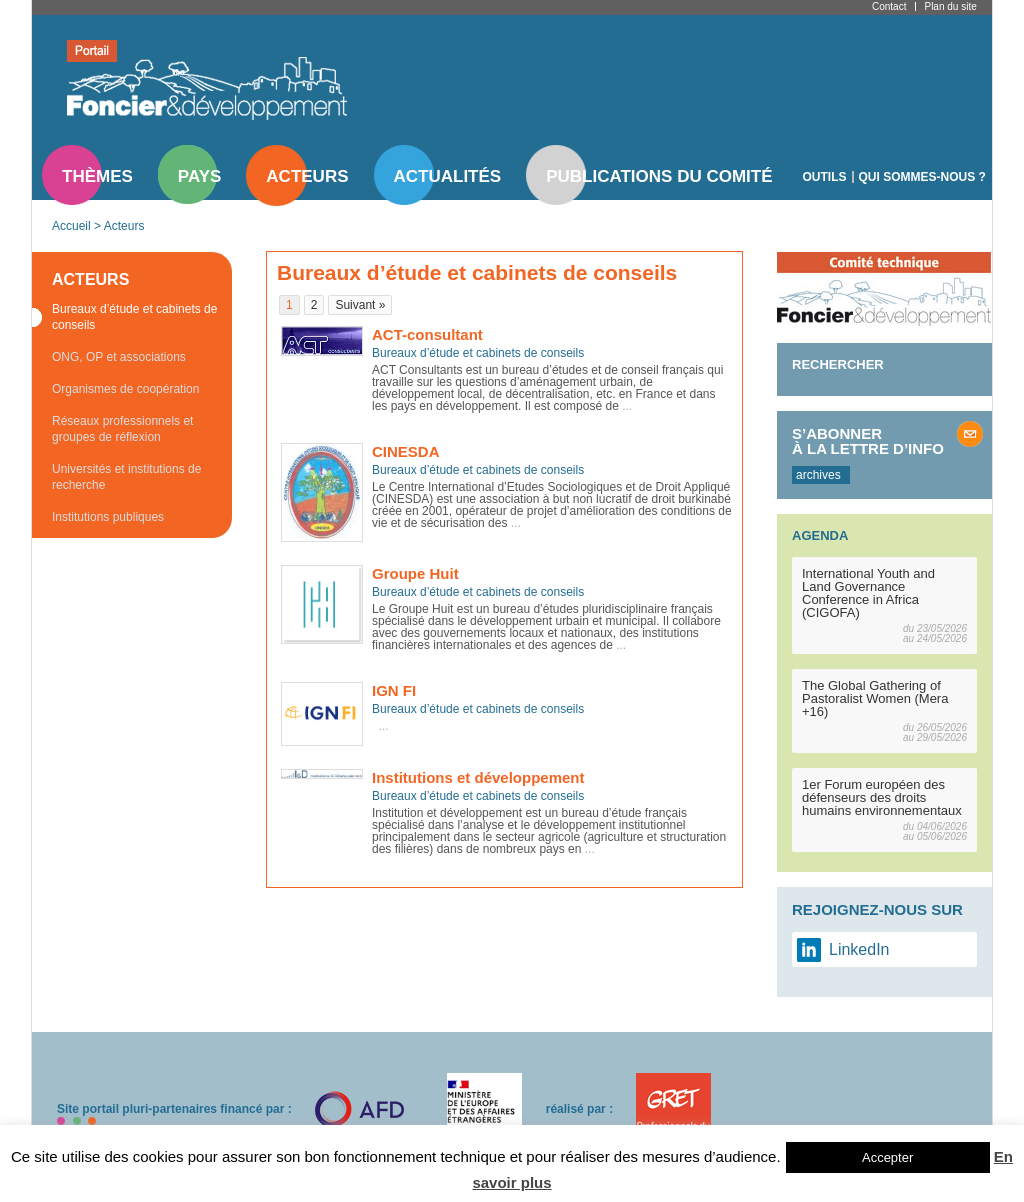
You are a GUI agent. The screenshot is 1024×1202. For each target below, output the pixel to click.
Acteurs (307, 176)
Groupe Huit (415, 573)
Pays (199, 176)
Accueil (71, 226)
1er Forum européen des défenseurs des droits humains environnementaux (882, 797)
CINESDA (406, 451)
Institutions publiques (108, 517)
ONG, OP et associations (119, 357)
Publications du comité (659, 176)
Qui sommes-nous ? (922, 177)
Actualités (448, 176)
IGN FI (394, 690)
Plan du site (950, 6)
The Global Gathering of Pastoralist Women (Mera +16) (875, 698)
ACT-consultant (427, 334)
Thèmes (97, 176)
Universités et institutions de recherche (126, 477)
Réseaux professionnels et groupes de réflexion (122, 429)
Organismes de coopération (125, 389)
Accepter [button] (887, 1157)
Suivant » (360, 305)
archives (818, 475)
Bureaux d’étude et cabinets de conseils (134, 317)
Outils (825, 177)
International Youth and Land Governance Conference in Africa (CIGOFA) (868, 593)
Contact (889, 6)
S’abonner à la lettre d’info (868, 441)
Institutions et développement (478, 777)
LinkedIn (859, 949)
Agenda (820, 535)
